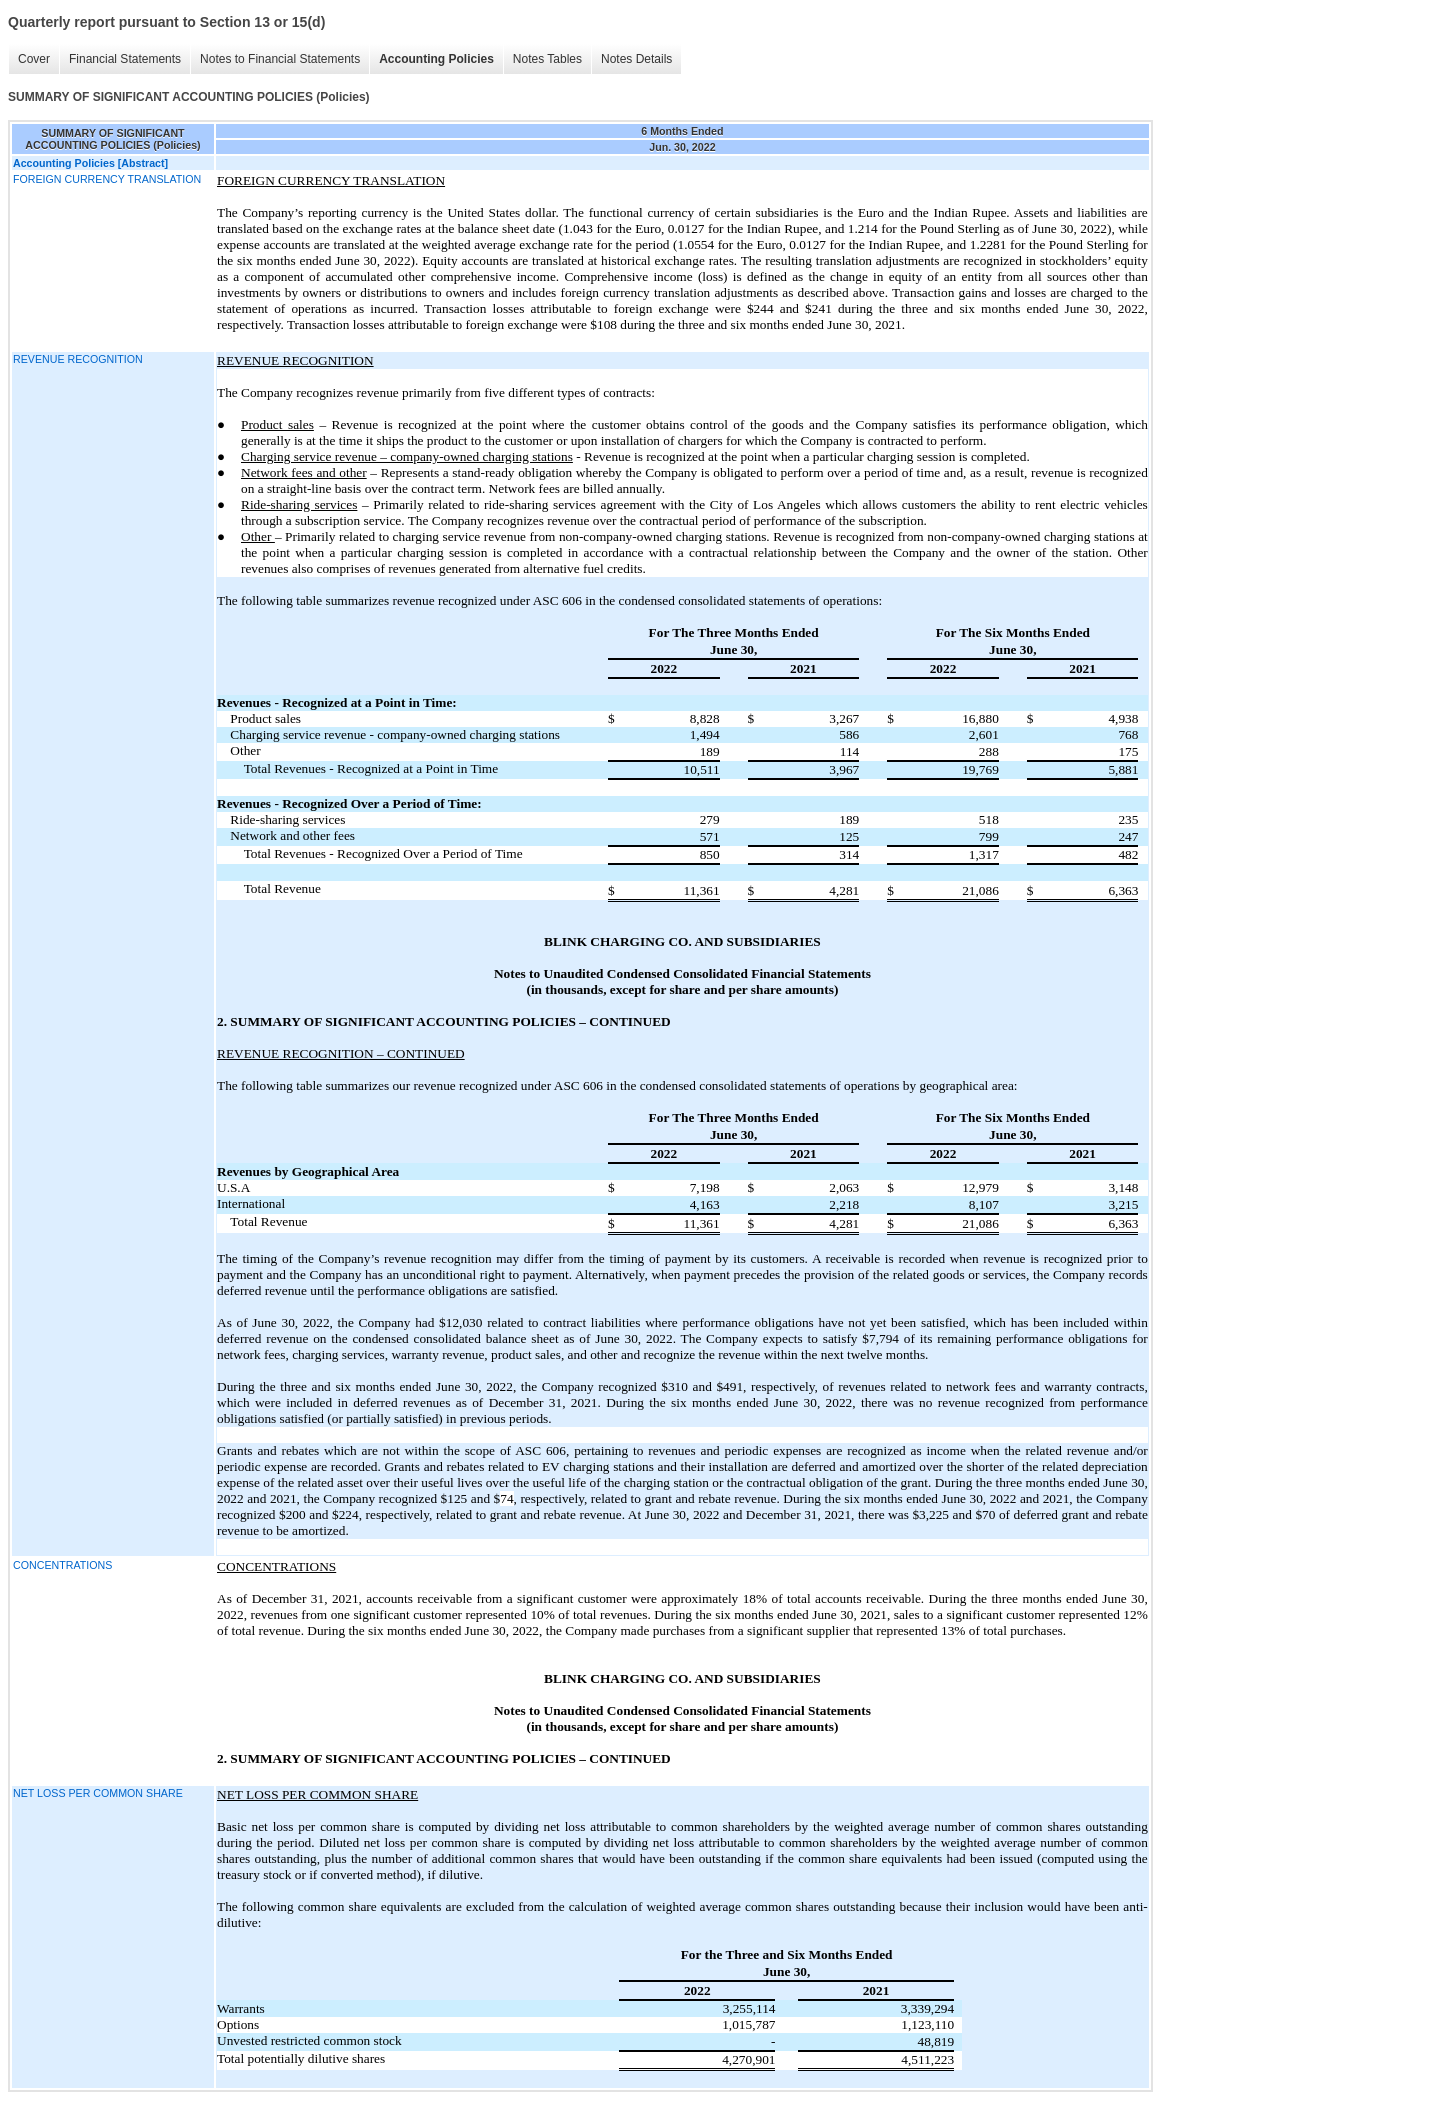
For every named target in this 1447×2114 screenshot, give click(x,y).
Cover (34, 59)
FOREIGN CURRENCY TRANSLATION (107, 179)
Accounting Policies (436, 59)
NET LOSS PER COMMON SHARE (98, 1793)
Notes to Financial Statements (280, 59)
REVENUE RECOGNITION (78, 359)
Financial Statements (125, 59)
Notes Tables (547, 59)
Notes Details (636, 59)
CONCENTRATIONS (62, 1565)
